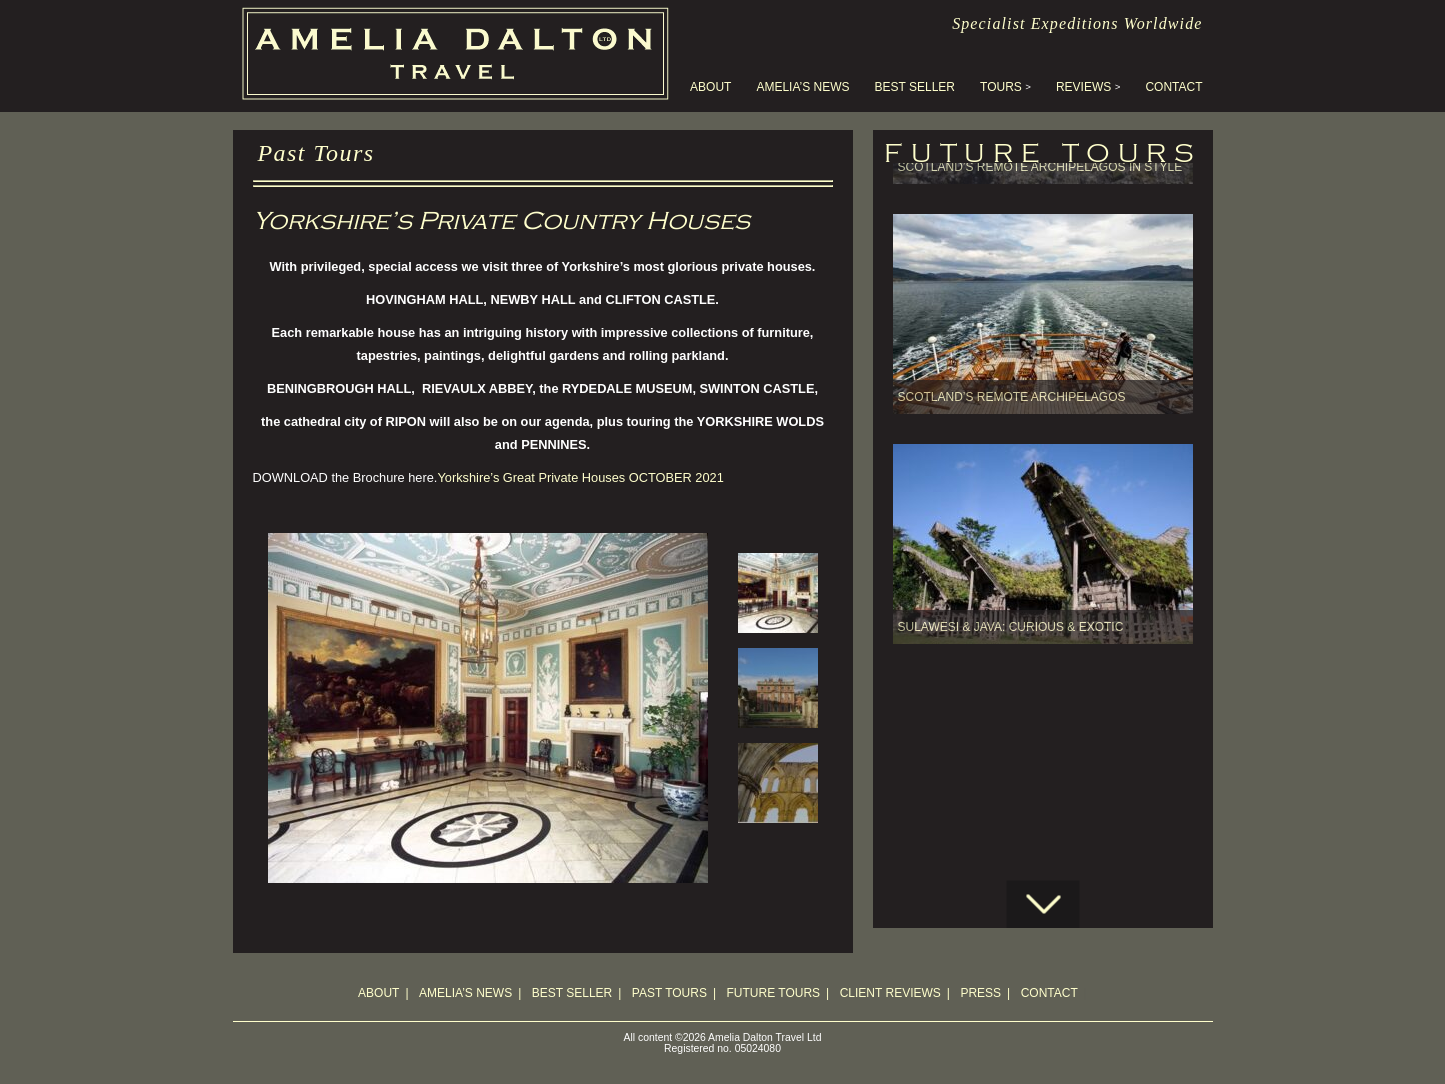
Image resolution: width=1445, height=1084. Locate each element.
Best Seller (915, 87)
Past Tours (669, 993)
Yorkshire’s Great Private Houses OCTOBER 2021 (580, 477)
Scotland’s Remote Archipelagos (1012, 330)
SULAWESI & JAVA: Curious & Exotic (1011, 560)
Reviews (1083, 87)
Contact (1173, 87)
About (710, 87)
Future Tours (774, 993)
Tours (1001, 87)
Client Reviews (890, 993)
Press (980, 993)
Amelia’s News (802, 87)
